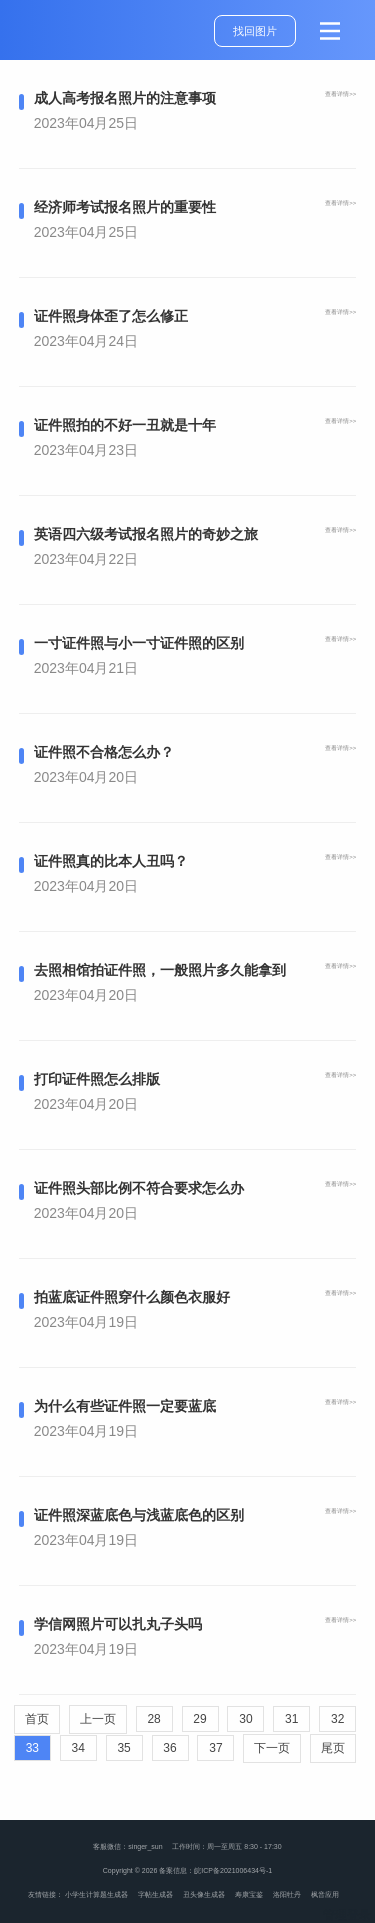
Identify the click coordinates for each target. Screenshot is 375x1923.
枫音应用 (325, 1894)
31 (291, 1719)
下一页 (272, 1748)
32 (337, 1719)
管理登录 (347, 1915)
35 (123, 1748)
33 (32, 1748)
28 (153, 1719)
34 (78, 1748)
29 (199, 1719)
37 (215, 1748)
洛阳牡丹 (287, 1894)
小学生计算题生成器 (96, 1894)
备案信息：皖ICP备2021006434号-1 (215, 1870)
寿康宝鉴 (249, 1894)
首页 (37, 1719)
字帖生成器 (155, 1894)
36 (169, 1748)
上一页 (98, 1719)
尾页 (333, 1748)
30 (245, 1719)
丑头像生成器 (204, 1894)
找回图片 (255, 31)
